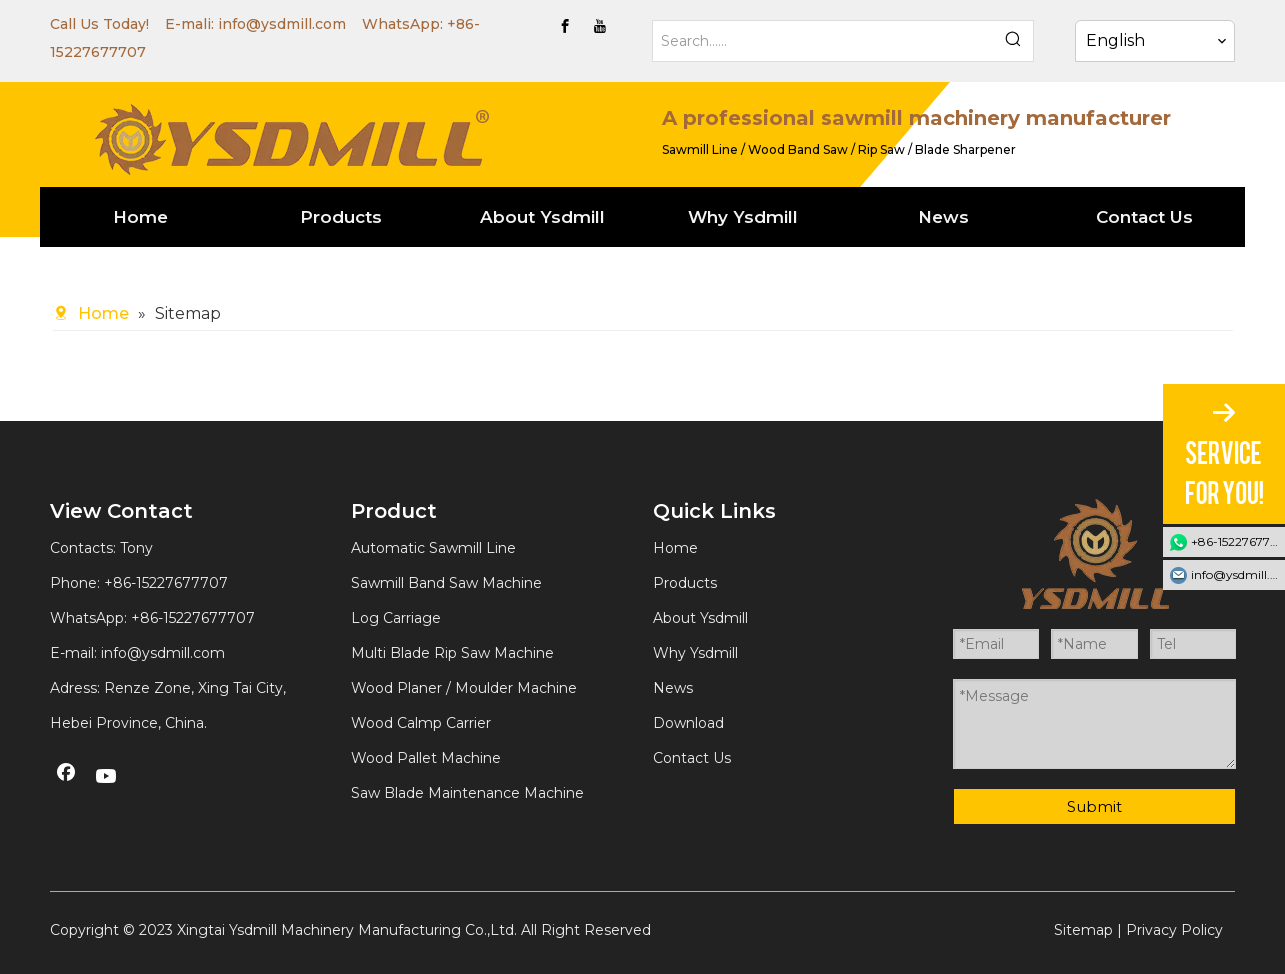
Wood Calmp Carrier (421, 723)
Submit (1094, 806)
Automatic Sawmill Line (433, 548)
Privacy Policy (1174, 930)
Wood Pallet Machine (426, 758)
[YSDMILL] (291, 137)
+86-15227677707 (193, 618)
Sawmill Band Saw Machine (446, 583)
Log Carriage (396, 618)
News (673, 688)
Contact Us (692, 758)
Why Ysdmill (695, 653)
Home (675, 548)
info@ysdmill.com (282, 24)
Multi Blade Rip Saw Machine (452, 653)
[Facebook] (565, 26)
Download (688, 723)
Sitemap (1083, 930)
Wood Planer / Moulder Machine (464, 688)
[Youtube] (600, 26)
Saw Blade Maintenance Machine (467, 793)
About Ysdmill (700, 618)
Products (685, 583)
